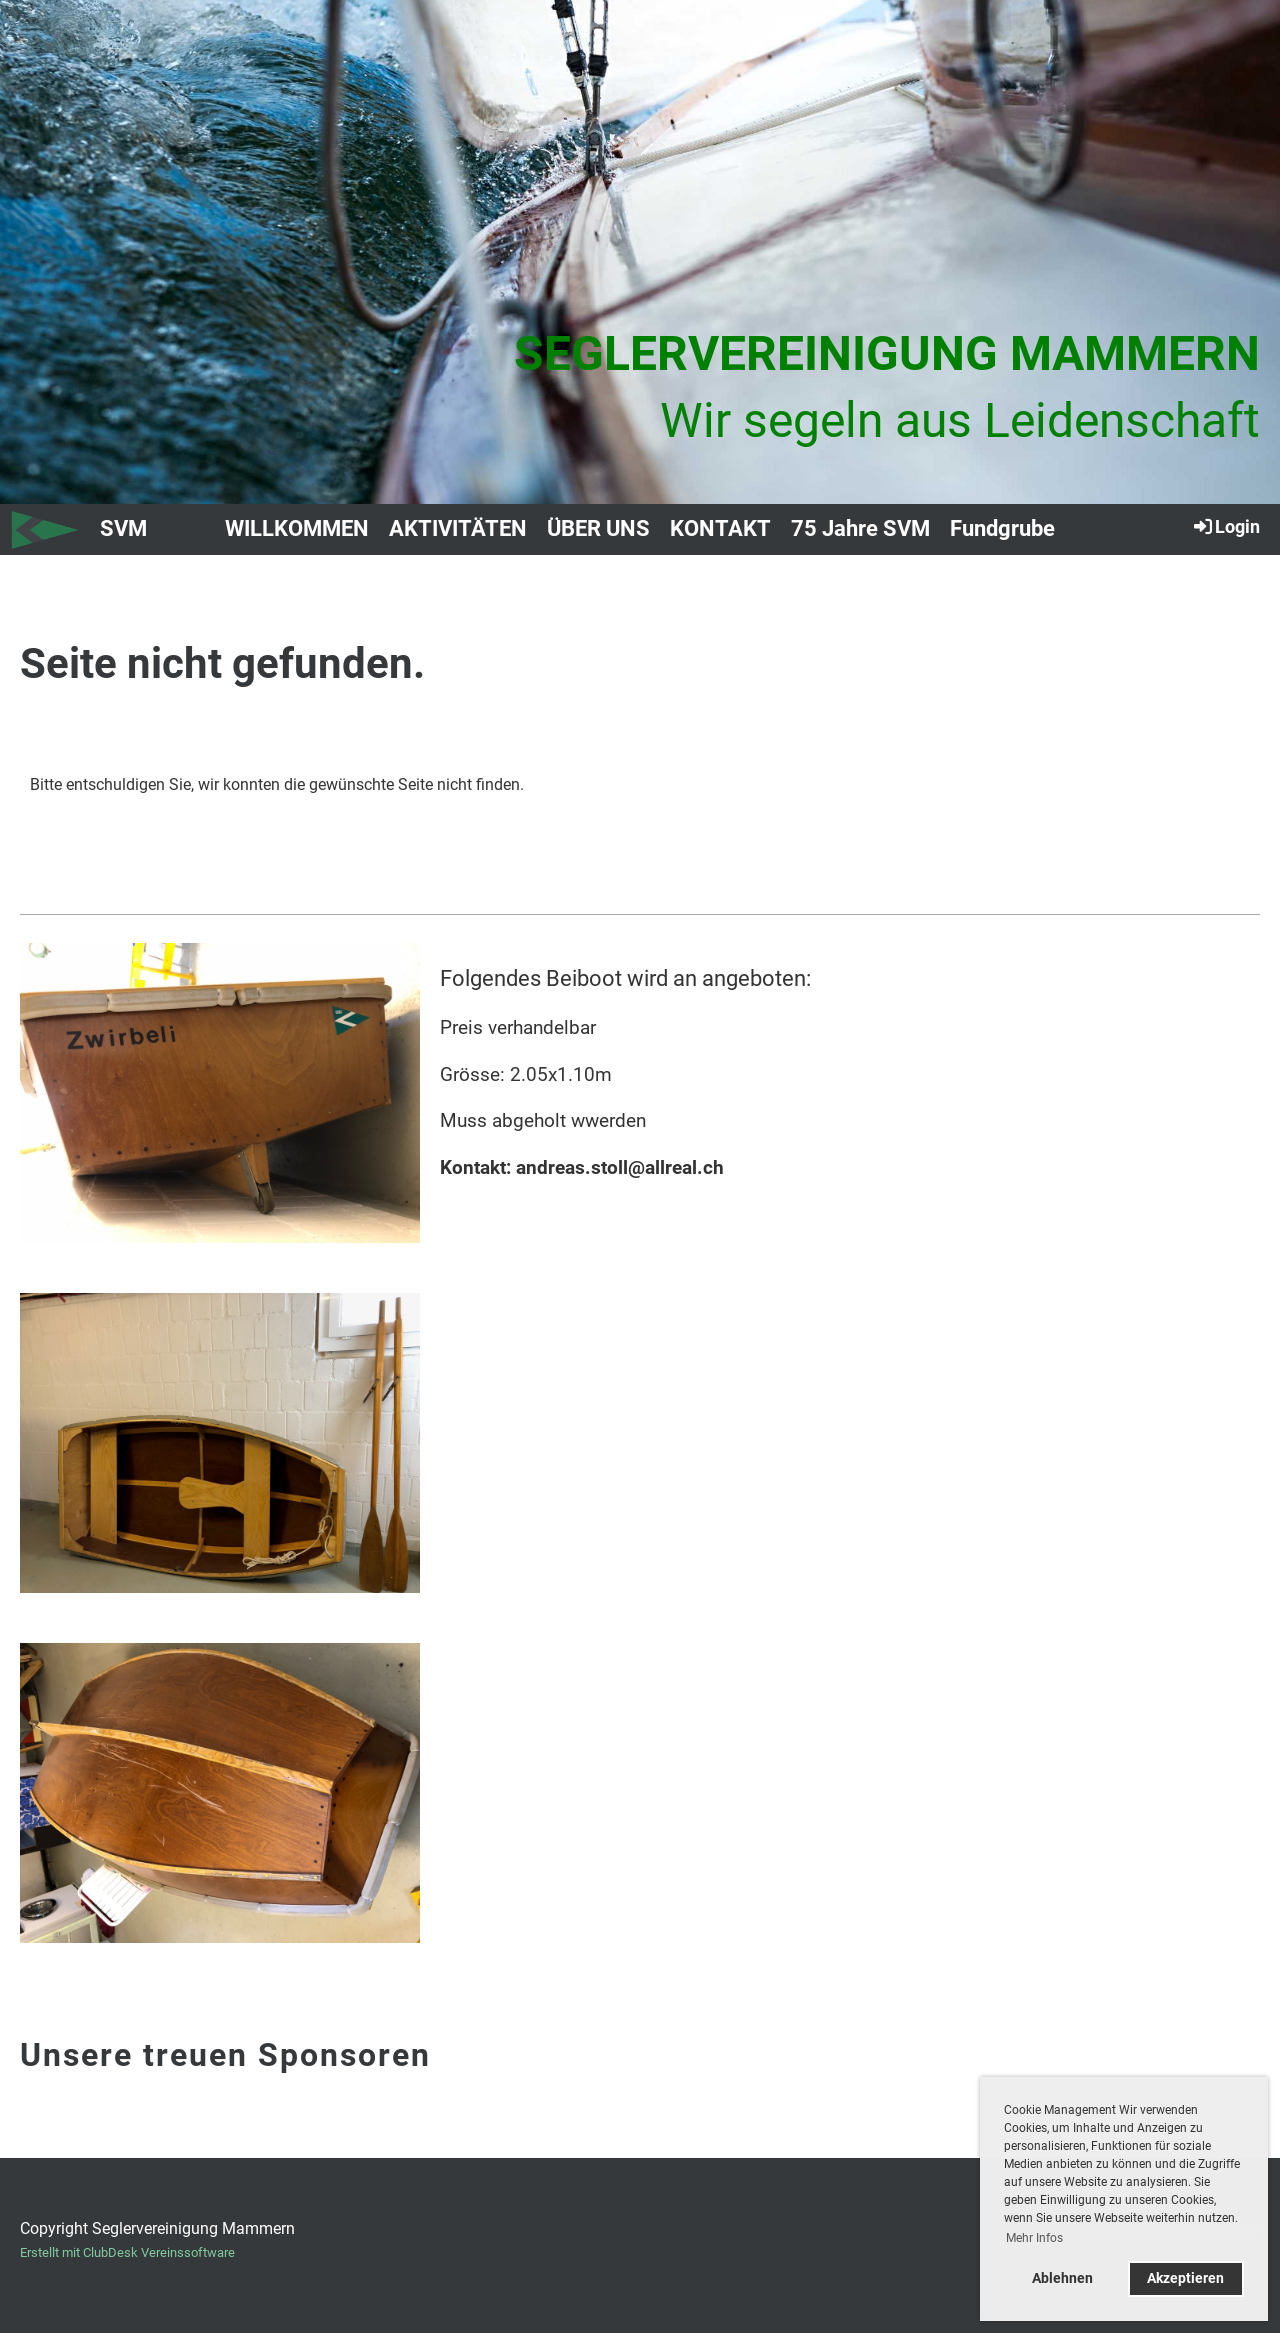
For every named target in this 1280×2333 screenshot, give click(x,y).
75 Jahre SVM (860, 528)
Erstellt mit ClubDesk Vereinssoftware (127, 2252)
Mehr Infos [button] (1034, 2238)
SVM (123, 528)
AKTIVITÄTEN (458, 528)
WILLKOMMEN (297, 528)
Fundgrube (1002, 528)
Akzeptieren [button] (1185, 2278)
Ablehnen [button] (1062, 2278)
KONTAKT (720, 528)
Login (1225, 526)
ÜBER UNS (598, 528)
